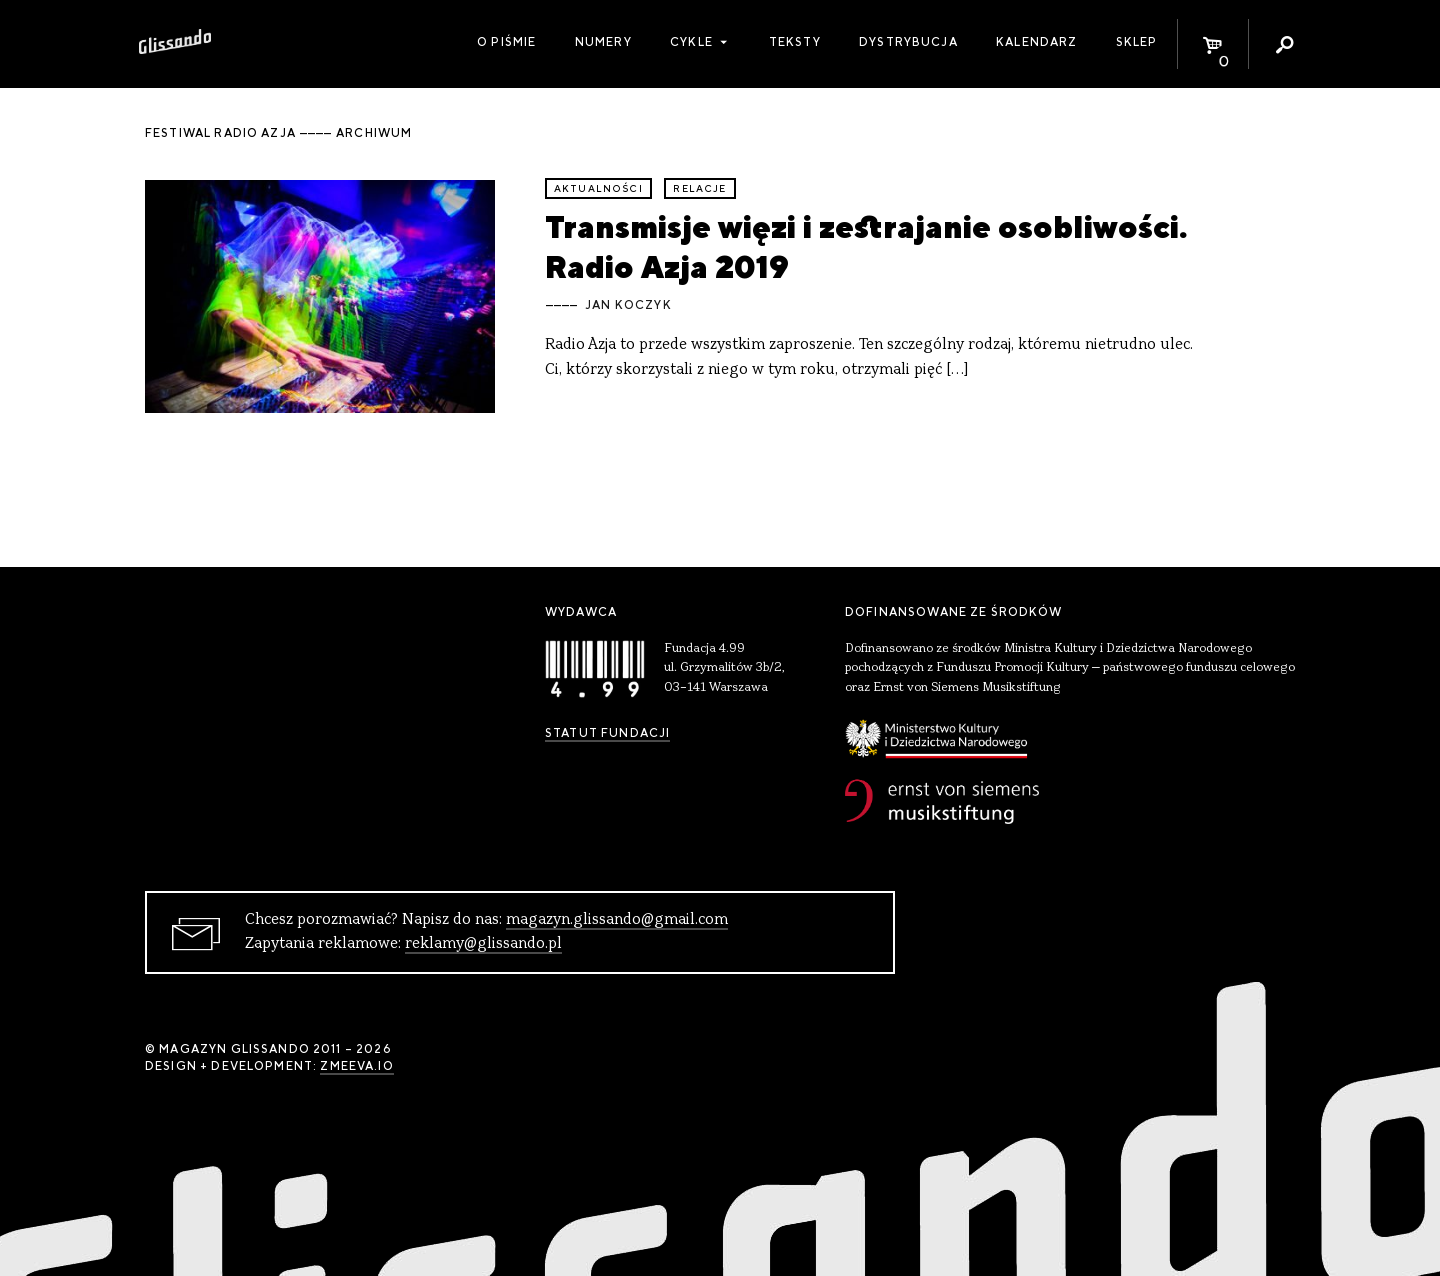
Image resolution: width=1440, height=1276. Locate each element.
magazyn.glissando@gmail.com (617, 920)
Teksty (795, 42)
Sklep (1137, 42)
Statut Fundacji (607, 733)
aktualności (598, 188)
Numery (603, 42)
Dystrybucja (908, 42)
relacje (699, 188)
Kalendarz (1036, 42)
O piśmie (506, 42)
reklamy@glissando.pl (483, 944)
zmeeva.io (356, 1066)
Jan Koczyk (628, 305)
